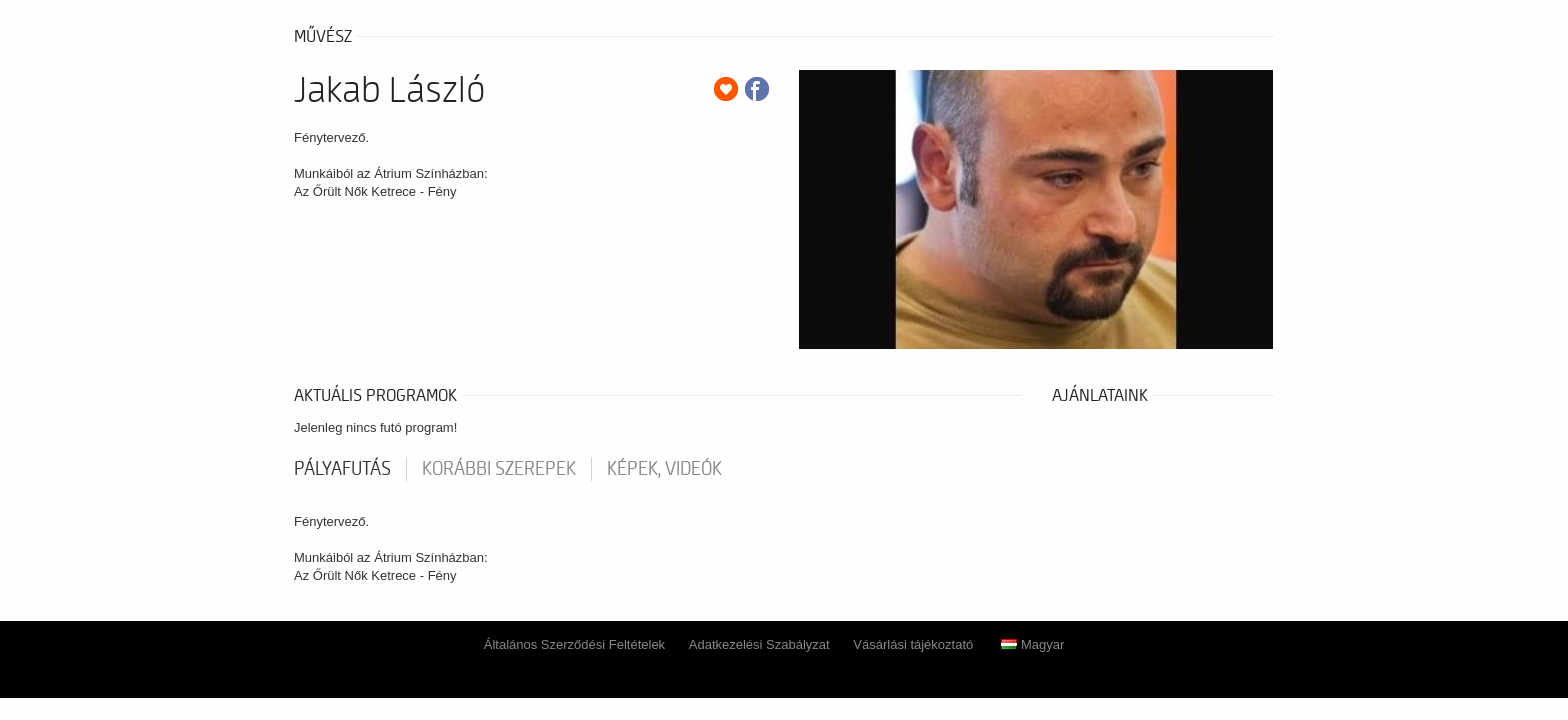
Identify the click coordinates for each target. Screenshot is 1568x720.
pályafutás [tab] (342, 469)
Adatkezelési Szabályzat (759, 644)
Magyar (1032, 644)
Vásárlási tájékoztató (913, 644)
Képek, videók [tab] (664, 469)
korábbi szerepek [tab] (499, 469)
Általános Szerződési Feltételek (574, 644)
